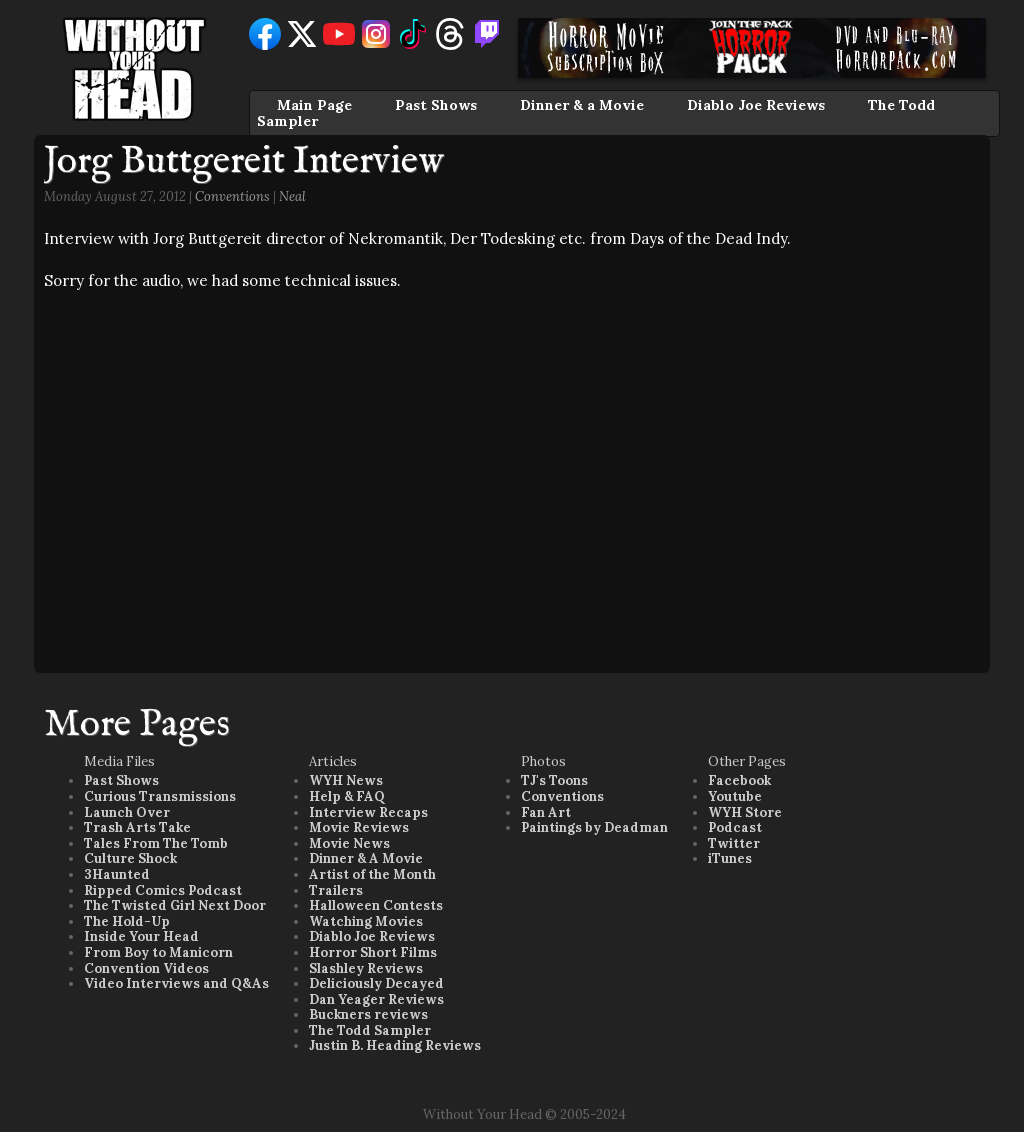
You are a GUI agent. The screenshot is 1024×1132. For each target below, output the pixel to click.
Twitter (734, 843)
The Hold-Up (127, 921)
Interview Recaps (368, 812)
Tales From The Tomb (156, 843)
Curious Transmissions (160, 796)
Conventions (232, 196)
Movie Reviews (359, 827)
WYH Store (745, 812)
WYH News (346, 780)
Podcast (735, 827)
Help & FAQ (347, 796)
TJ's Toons (554, 780)
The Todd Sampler (370, 1030)
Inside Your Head (141, 936)
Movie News (349, 843)
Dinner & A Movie (366, 858)
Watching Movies (366, 921)
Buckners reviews (368, 1014)
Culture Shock (130, 858)
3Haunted (117, 874)
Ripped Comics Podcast (163, 890)
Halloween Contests (376, 905)
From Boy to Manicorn (158, 952)
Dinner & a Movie (582, 105)
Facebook (739, 780)
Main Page (314, 105)
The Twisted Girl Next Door (175, 905)
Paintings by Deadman (594, 827)
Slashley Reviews (366, 968)
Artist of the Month (372, 874)
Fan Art (546, 812)
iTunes (730, 858)
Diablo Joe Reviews (756, 105)
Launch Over (127, 812)
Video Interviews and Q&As (176, 983)
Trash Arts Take (137, 827)
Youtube (735, 796)
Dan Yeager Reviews (376, 999)
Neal (292, 196)
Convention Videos (146, 968)
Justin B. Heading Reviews (395, 1045)
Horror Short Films (373, 952)
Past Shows (436, 105)
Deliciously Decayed (376, 983)
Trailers (336, 890)
